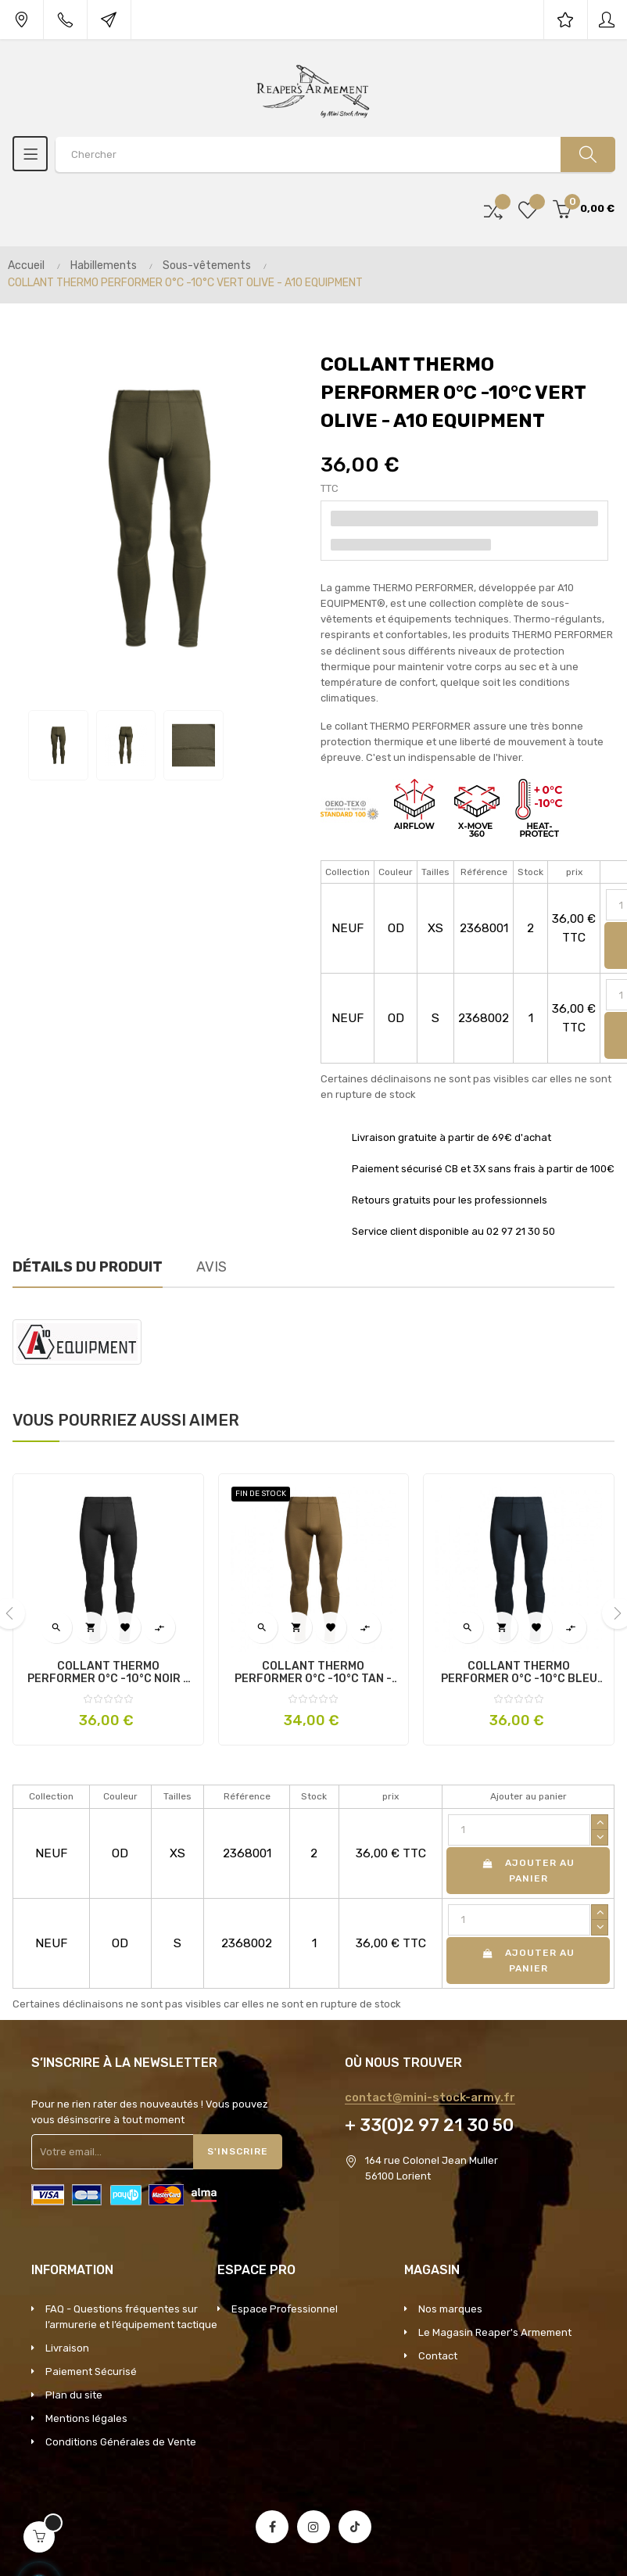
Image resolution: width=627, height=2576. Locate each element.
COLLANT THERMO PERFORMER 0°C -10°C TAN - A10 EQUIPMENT (313, 1672)
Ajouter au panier (528, 1870)
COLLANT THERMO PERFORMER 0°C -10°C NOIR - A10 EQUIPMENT (107, 1672)
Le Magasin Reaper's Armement (494, 2332)
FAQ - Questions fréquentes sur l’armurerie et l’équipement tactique (131, 2316)
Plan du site (73, 2395)
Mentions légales (86, 2418)
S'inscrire (237, 2151)
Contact (437, 2356)
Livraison (67, 2348)
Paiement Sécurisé (91, 2371)
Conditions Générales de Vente (120, 2442)
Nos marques (450, 2309)
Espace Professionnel (284, 2309)
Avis (211, 1266)
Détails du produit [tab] (88, 1266)
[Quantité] (519, 1830)
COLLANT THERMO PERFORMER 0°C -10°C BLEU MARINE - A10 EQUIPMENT (519, 1672)
